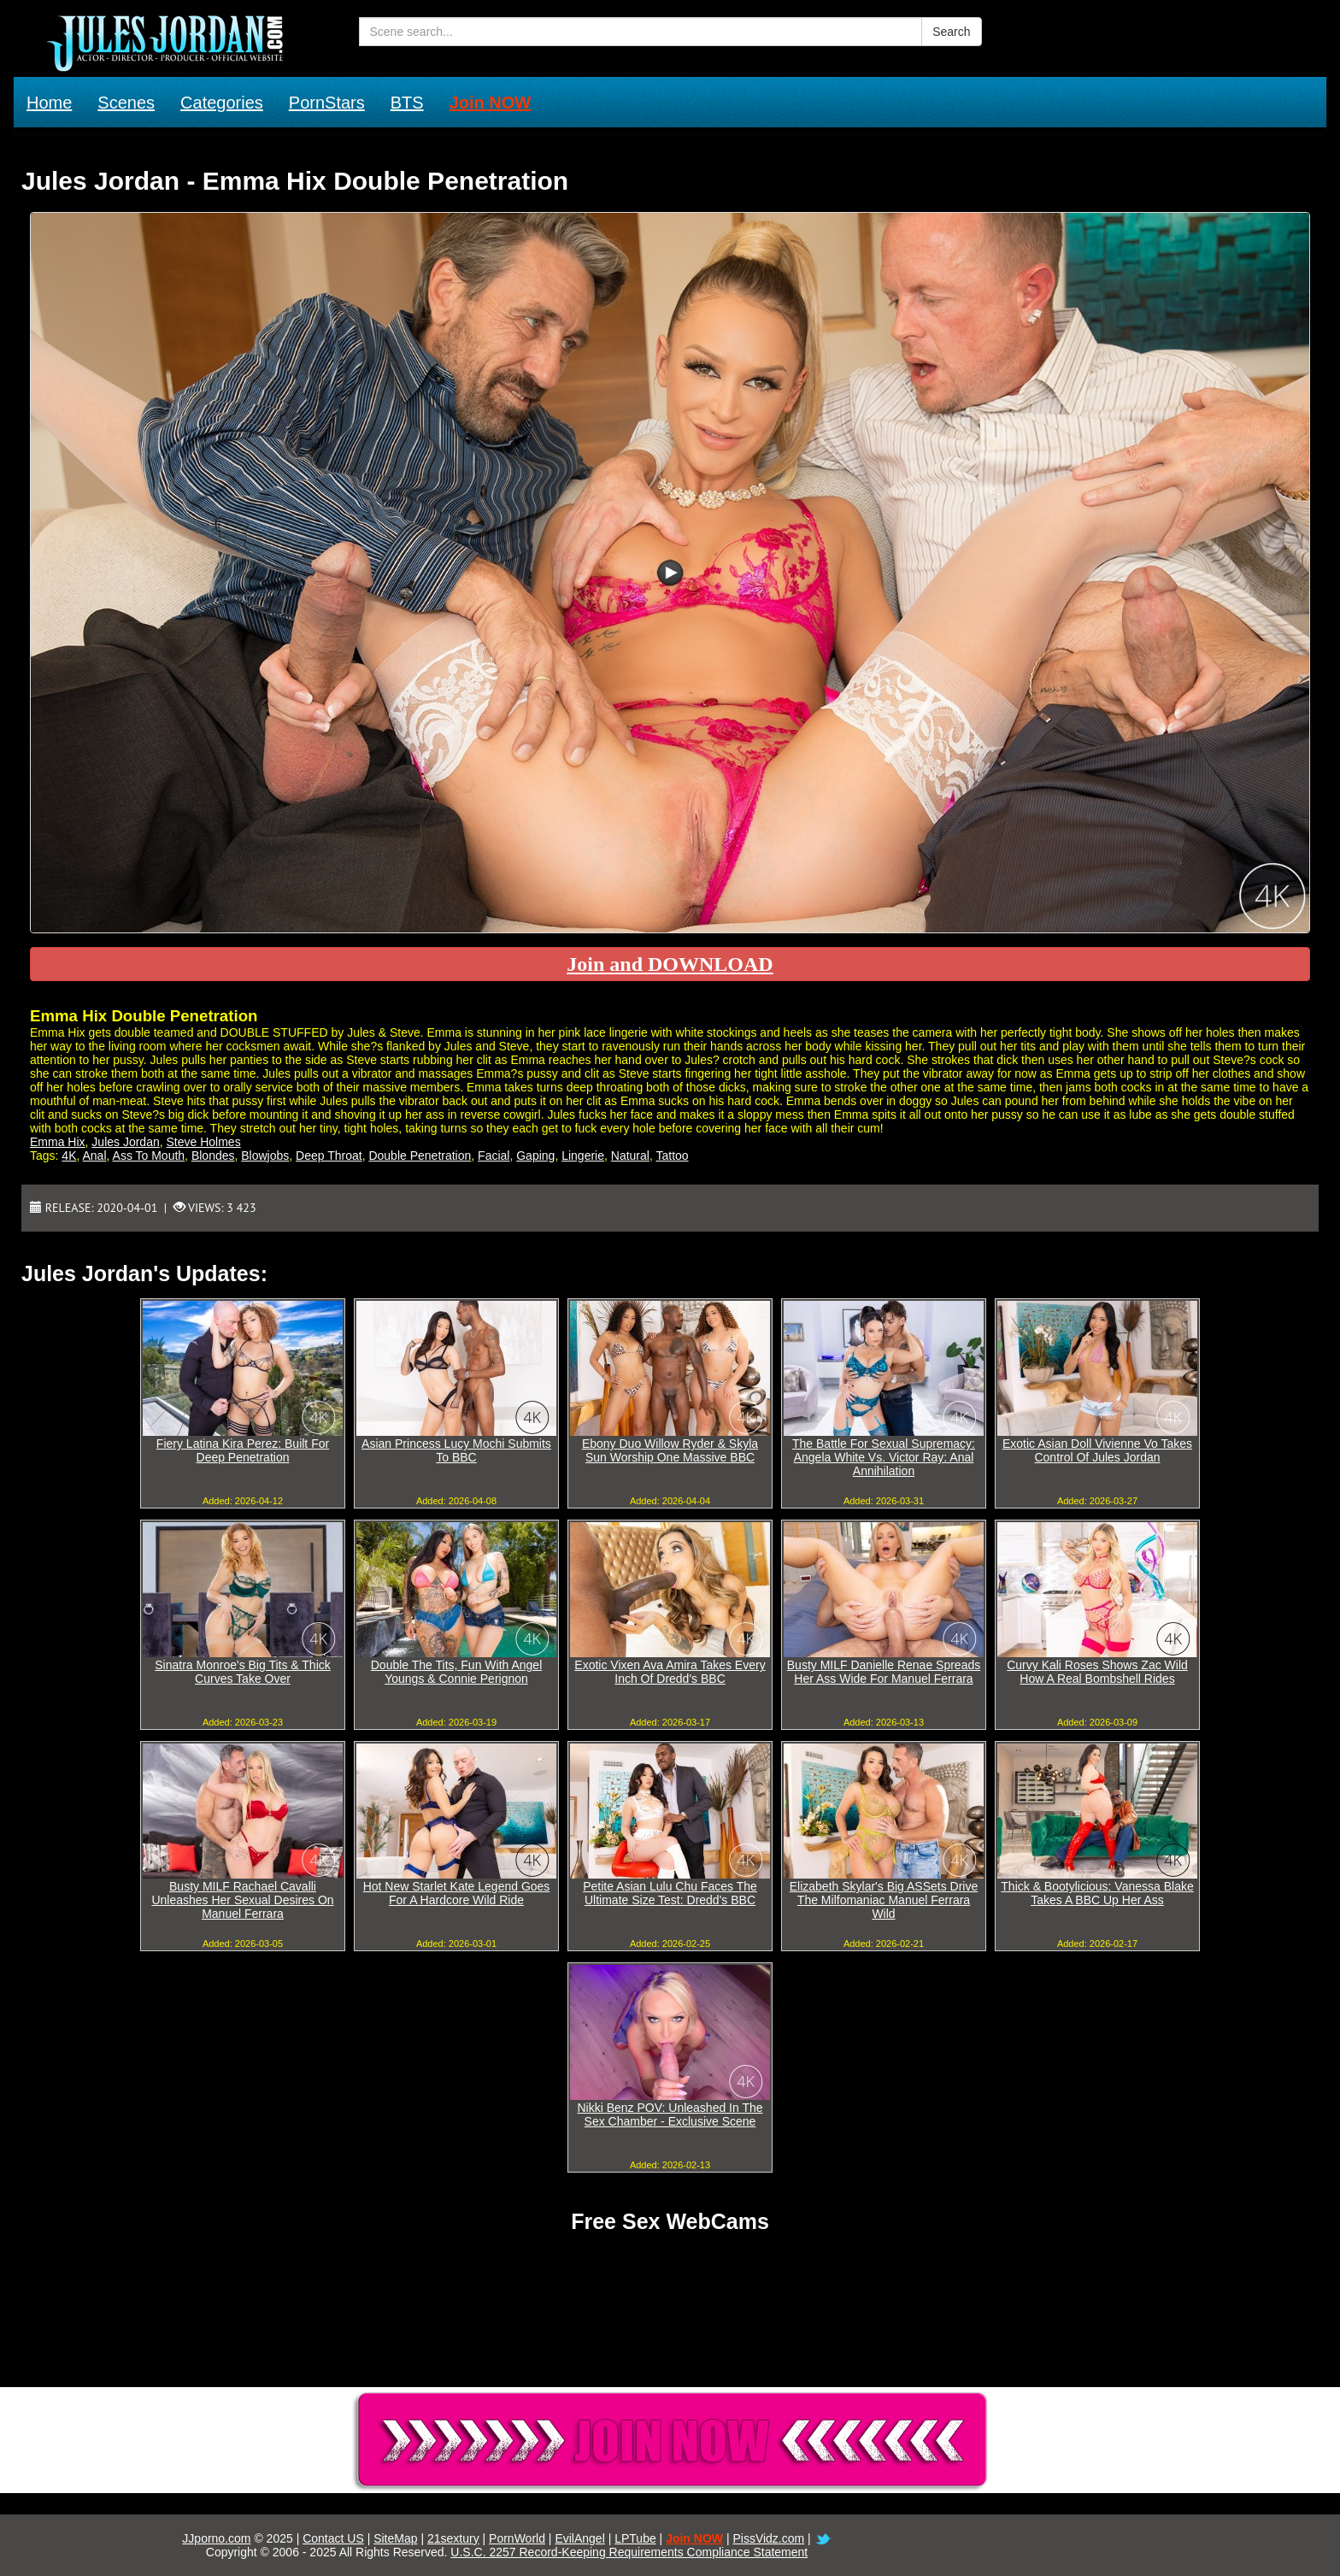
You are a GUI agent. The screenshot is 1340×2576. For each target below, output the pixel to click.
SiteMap (395, 2538)
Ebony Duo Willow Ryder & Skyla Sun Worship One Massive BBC (670, 1450)
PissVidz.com (768, 2538)
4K (69, 1155)
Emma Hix (57, 1142)
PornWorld (517, 2538)
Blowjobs (265, 1155)
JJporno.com (216, 2538)
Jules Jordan (125, 1142)
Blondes (213, 1155)
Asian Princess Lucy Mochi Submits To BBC (456, 1450)
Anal (95, 1155)
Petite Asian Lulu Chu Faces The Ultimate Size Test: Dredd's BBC (670, 1893)
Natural (630, 1155)
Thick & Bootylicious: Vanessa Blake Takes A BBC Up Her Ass (1097, 1893)
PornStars (327, 102)
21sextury (453, 2538)
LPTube (635, 2538)
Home (49, 102)
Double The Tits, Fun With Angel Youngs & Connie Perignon (457, 1671)
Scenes (126, 102)
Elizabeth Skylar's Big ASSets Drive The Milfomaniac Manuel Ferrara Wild (884, 1899)
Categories (221, 102)
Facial (493, 1155)
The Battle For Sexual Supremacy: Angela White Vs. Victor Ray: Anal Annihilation (883, 1457)
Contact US (333, 2538)
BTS (407, 102)
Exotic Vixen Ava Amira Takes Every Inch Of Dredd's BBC (669, 1671)
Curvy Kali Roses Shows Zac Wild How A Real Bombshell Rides (1097, 1671)
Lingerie (582, 1155)
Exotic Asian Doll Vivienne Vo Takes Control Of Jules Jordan (1097, 1450)
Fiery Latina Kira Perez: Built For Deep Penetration (242, 1450)
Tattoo (671, 1155)
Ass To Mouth (149, 1155)
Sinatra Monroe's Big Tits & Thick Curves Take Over (243, 1671)
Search (951, 31)
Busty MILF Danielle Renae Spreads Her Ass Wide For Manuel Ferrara (883, 1671)
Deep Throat (329, 1155)
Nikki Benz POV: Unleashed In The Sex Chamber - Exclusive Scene (669, 2114)
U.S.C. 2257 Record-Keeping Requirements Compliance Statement (629, 2552)
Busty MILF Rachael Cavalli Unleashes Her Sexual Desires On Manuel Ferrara (242, 1899)
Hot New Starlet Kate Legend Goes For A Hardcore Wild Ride (456, 1893)
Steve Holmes (204, 1142)
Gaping (535, 1155)
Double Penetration (419, 1155)
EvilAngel (579, 2538)
